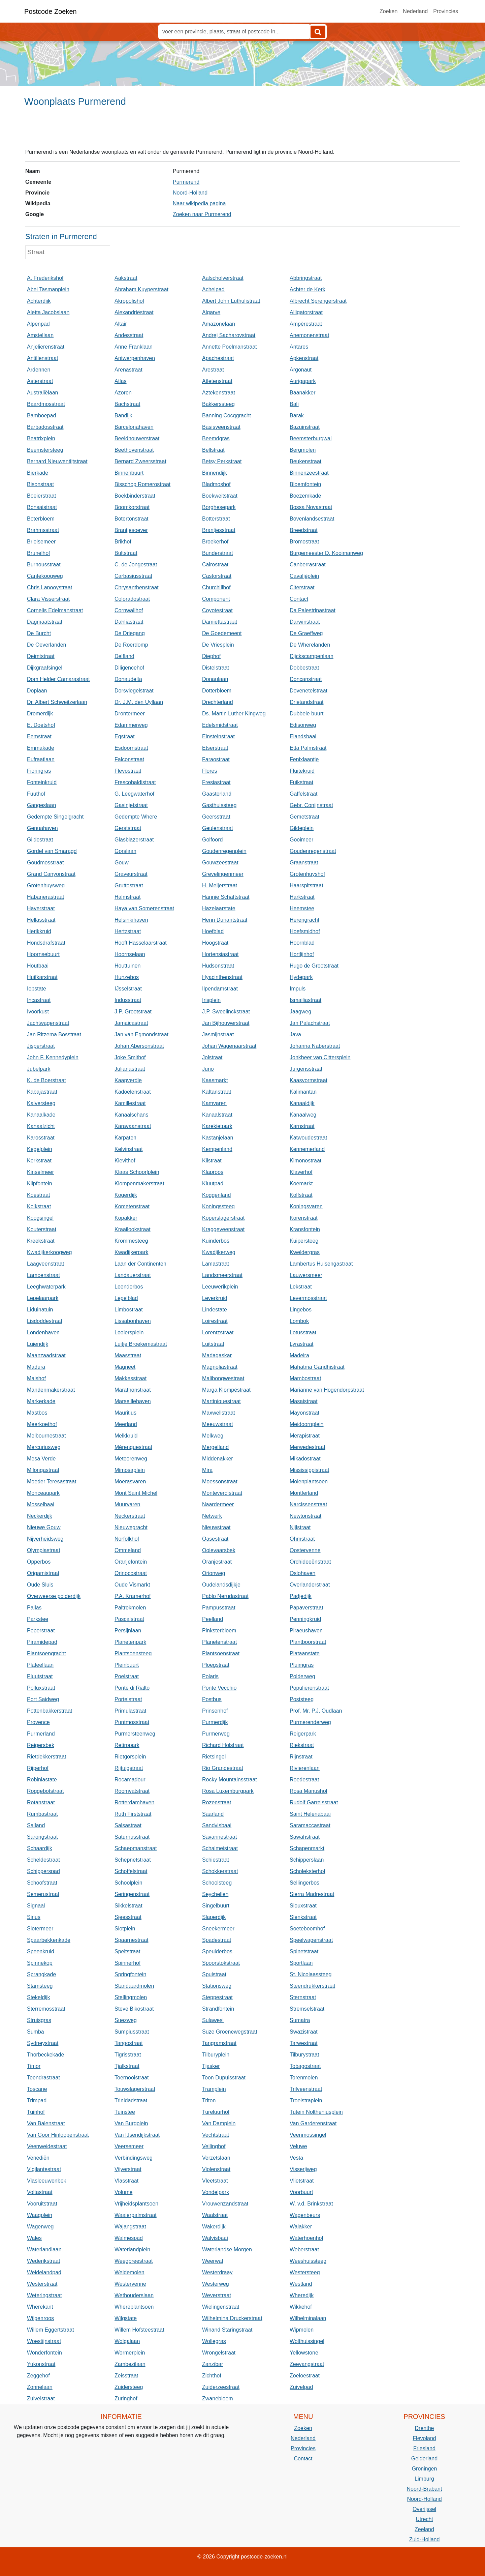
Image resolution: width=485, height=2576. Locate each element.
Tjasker (211, 2066)
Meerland (126, 1424)
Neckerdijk (39, 1516)
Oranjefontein (131, 1562)
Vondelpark (215, 2192)
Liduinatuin (40, 1309)
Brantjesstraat (218, 530)
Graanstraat (304, 862)
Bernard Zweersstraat (140, 461)
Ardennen (38, 370)
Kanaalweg (303, 1115)
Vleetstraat (215, 2181)
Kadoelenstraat (133, 1092)
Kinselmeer (40, 1172)
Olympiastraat (43, 1550)
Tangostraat (129, 2043)
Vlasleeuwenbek (46, 2181)
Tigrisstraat (128, 2054)
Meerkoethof (42, 1424)
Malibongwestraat (223, 1378)
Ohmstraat (302, 1539)
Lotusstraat (303, 1332)
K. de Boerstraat (46, 1080)
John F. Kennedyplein (52, 1057)
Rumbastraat (42, 1814)
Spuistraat (214, 1974)
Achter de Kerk (307, 289)
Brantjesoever (131, 530)
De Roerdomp (131, 645)
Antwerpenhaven (135, 358)
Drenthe (424, 2428)
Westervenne (130, 2284)
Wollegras (214, 2341)
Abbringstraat (306, 278)
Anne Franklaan (134, 347)
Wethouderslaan (134, 2295)
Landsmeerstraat (222, 1275)
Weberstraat (304, 2249)
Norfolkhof (127, 1539)
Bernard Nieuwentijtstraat (57, 461)
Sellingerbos (304, 1883)
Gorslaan (125, 851)
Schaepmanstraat (136, 1848)
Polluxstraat (41, 1688)
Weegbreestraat (134, 2261)
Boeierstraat (41, 496)
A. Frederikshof (45, 278)
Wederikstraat (43, 2261)
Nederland (415, 11)
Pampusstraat (218, 1607)
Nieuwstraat (216, 1527)
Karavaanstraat (133, 1126)
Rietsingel (214, 1756)
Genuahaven (42, 828)
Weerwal (212, 2261)
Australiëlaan (42, 392)
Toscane (37, 2089)
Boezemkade (305, 496)
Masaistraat (304, 1401)
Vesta (296, 2158)
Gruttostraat (129, 885)
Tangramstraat (219, 2043)
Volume (123, 2192)
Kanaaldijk (302, 1103)
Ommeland (128, 1550)
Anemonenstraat (309, 335)
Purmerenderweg (310, 1722)
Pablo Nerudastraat (225, 1596)
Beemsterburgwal (311, 438)
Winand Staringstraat (227, 2330)
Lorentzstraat (217, 1332)
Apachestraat (218, 358)
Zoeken (388, 11)
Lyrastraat (302, 1344)
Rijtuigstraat (129, 1768)
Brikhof (123, 541)
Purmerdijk (215, 1722)
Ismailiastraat (305, 1000)
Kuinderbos (215, 1241)
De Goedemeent (221, 633)
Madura (36, 1367)
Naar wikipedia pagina (199, 203)
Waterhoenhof (306, 2238)
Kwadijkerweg (218, 1252)
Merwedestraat (307, 1447)
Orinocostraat (131, 1573)
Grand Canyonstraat (51, 874)
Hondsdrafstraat (46, 943)
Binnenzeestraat (309, 473)
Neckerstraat (130, 1516)
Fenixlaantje (304, 759)
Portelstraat (128, 1699)
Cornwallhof (129, 610)
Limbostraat (129, 1309)
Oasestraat (215, 1539)
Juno (208, 1069)
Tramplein (214, 2089)
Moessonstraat (219, 1481)
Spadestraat (216, 1940)
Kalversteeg (41, 1103)
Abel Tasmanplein (48, 289)
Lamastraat (215, 1264)
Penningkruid (305, 1619)
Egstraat (125, 736)
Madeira (299, 1355)
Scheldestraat (43, 1860)
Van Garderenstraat (313, 2123)
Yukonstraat (41, 2364)
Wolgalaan (127, 2341)
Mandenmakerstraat (51, 1390)
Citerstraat (302, 587)
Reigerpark (303, 1734)
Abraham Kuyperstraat (141, 289)
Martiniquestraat (221, 1401)
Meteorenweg (131, 1458)
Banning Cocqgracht (226, 415)
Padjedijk (301, 1596)
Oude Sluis (40, 1585)
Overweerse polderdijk (53, 1596)
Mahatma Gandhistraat (317, 1367)
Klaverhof (301, 1172)
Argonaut (301, 370)
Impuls (297, 988)
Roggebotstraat (45, 1791)
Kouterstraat (41, 1229)
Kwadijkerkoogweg (49, 1252)
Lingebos (301, 1309)
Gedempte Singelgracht (55, 817)
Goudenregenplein (224, 851)
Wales (34, 2238)
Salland (36, 1825)
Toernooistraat (132, 2077)
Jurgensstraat (306, 1069)
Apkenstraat (304, 358)
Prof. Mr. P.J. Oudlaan (316, 1711)
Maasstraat (128, 1355)
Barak (297, 415)
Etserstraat (215, 748)
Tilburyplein (215, 2054)
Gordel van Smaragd (52, 851)
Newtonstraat (305, 1516)
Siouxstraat (303, 1905)
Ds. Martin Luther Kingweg (234, 713)
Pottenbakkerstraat (49, 1711)
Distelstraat (215, 668)
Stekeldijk (38, 1997)
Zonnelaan (40, 2387)
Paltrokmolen (130, 1607)
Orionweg (213, 1573)
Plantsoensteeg (133, 1653)
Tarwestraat (304, 2043)
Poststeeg (302, 1699)
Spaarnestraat (132, 1940)
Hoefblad (213, 931)
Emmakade (40, 748)
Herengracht (304, 920)
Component (216, 599)
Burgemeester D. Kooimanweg (326, 553)
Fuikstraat (301, 782)
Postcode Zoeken (50, 11)
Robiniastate (42, 1779)
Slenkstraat (303, 1917)
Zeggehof (38, 2375)
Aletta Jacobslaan (48, 312)
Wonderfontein (44, 2353)
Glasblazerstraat (134, 839)
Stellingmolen (131, 1997)
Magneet (125, 1367)
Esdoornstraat (131, 748)
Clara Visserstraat (48, 599)
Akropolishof (129, 301)
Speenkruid (40, 1951)
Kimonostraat (305, 1160)
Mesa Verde (41, 1458)
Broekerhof (215, 541)
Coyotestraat (217, 610)
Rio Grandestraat (222, 1768)
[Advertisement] (242, 130)
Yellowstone (304, 2353)
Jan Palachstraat (310, 1023)
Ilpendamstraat (220, 988)
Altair (121, 324)
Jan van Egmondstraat (141, 1034)
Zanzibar (212, 2364)
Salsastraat (128, 1825)
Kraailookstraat (133, 1229)
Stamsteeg (40, 1986)
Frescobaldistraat (135, 782)
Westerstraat (42, 2284)
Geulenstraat (217, 828)
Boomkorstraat (132, 507)
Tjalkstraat (127, 2066)
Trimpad (36, 2100)
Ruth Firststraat (133, 1814)
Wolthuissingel (307, 2341)
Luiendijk (37, 1344)
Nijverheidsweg (45, 1539)
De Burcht (39, 633)
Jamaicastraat (131, 1023)
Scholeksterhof (307, 1871)
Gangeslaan (41, 805)
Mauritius (125, 1413)
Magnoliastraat (219, 1367)
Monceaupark (43, 1493)
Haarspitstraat (306, 885)
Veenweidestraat (47, 2146)
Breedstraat (304, 530)
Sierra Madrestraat (312, 1894)
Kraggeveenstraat (223, 1229)
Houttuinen (127, 966)
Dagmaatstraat (44, 622)
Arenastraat (128, 370)
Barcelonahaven (134, 427)
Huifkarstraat (42, 977)
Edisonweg (303, 725)
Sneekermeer (218, 1928)
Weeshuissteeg (308, 2261)
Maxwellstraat (218, 1413)
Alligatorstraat (306, 312)
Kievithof (125, 1160)
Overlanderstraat (310, 1585)
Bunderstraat (217, 553)
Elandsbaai (303, 736)
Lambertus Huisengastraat (321, 1264)
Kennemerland (307, 1149)
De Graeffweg (306, 633)
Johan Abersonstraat (139, 1046)
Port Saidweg (43, 1699)
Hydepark (301, 977)
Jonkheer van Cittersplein (320, 1057)
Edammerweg (131, 725)
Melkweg (212, 1436)
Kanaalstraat (217, 1115)
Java (295, 1034)
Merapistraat (305, 1436)
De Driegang (130, 633)
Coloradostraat (132, 599)
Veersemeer (129, 2146)
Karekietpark (217, 1126)
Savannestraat (219, 1837)
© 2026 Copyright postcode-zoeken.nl (242, 2556)
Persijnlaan (128, 1630)
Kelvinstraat (129, 1149)
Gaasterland (216, 794)
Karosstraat (41, 1138)
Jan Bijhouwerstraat (226, 1023)
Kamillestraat (130, 1103)
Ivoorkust (38, 1011)
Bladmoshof (216, 484)
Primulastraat (130, 1711)
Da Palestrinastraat (312, 610)
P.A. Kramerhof (133, 1596)
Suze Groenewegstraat (229, 2032)
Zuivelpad (301, 2387)
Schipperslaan (307, 1860)
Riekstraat (302, 1745)
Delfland (124, 656)
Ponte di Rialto (132, 1688)
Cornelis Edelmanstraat (55, 610)
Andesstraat (129, 335)
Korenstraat (304, 1218)
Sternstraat (303, 1997)
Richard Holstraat (223, 1745)
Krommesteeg (131, 1241)
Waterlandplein (132, 2249)
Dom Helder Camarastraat (58, 679)
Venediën (38, 2158)
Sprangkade (41, 1974)
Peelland (212, 1619)
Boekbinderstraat (135, 496)
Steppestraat (217, 1997)
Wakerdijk (214, 2226)
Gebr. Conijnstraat (311, 805)
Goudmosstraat (45, 862)
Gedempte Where (136, 817)
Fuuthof (36, 794)
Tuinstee (125, 2112)
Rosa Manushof (308, 1791)
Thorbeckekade (45, 2054)
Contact (299, 599)
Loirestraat (215, 1321)
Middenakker (217, 1458)
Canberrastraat (308, 564)
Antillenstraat (42, 358)
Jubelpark (38, 1069)
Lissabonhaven (133, 1321)
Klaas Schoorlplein (137, 1172)
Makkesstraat (131, 1378)
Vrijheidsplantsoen (136, 2204)
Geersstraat (216, 817)
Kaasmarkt (215, 1080)
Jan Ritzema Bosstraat (54, 1034)
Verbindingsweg (134, 2158)
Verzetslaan (216, 2158)
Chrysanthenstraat (137, 587)
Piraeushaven (306, 1630)
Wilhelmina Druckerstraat (232, 2318)
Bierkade (37, 473)
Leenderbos (129, 1287)
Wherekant (40, 2307)
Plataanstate (305, 1653)
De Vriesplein (218, 645)
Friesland (424, 2448)
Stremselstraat (307, 2009)
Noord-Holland (190, 193)
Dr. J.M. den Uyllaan (139, 702)
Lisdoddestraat (44, 1321)
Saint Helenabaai (310, 1814)
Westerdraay (217, 2272)
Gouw (122, 862)
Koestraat (38, 1195)
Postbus (212, 1699)
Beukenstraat (305, 461)
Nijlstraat (300, 1527)
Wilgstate (126, 2318)
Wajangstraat (130, 2226)
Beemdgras (216, 438)
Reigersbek (40, 1745)
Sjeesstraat (128, 1917)
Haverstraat (41, 908)
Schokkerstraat (220, 1871)
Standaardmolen (134, 1986)
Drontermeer (130, 713)
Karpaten (125, 1138)
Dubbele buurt (307, 713)
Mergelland (215, 1447)
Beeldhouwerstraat (137, 438)
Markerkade (41, 1401)
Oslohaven (303, 1573)
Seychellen (215, 1894)
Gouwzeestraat (220, 862)
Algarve (211, 312)
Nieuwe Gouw (44, 1527)
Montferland (304, 1493)
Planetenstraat (219, 1642)
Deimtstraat (41, 656)
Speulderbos (217, 1951)
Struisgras (39, 2020)
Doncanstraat (306, 679)
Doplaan (37, 690)
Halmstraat (127, 897)
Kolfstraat (301, 1195)
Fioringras (39, 771)
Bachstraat (127, 404)
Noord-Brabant (424, 2489)
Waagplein (39, 2215)
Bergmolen (303, 450)
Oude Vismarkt (132, 1585)
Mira (207, 1470)
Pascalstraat (129, 1619)
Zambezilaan (130, 2364)
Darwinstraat (305, 622)
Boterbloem (41, 519)
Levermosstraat (308, 1298)
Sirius (33, 1917)
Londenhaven (43, 1332)
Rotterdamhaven (134, 1802)
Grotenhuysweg (46, 885)
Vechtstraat (215, 2135)
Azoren (123, 392)
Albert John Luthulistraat (231, 301)
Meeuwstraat (217, 1424)
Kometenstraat (132, 1206)
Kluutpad (212, 1183)
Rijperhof (37, 1768)
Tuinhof (36, 2112)
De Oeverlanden (46, 645)
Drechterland (217, 702)
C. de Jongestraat (136, 564)
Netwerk (212, 1516)
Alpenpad (38, 324)
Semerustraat (43, 1894)
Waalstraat (215, 2215)
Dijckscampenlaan (311, 656)
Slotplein (125, 1928)
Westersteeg (305, 2272)
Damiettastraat (219, 622)
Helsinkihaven (131, 920)
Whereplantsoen (134, 2307)
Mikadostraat (305, 1458)
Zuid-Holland (424, 2539)
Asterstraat (40, 381)
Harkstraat (302, 897)
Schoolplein (128, 1883)
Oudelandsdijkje (221, 1585)
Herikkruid (39, 931)
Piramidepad (42, 1642)
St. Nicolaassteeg (311, 1974)
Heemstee (302, 908)
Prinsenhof (215, 1711)
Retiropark (127, 1745)
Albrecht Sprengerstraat (318, 301)
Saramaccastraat (310, 1825)
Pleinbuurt (127, 1665)
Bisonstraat (40, 484)
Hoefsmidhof (305, 931)
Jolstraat (212, 1057)
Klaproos (212, 1172)
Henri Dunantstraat (224, 920)
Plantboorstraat (308, 1642)
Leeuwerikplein (220, 1287)
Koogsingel (40, 1218)
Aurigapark (303, 381)
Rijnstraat (301, 1756)
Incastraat (39, 1000)
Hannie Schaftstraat (226, 897)
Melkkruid (126, 1436)
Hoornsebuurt (43, 954)
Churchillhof (216, 587)
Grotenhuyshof (307, 874)
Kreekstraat (41, 1241)
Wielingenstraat (220, 2307)
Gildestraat (40, 839)
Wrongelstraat (218, 2353)
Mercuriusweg (44, 1447)
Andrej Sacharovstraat (228, 335)
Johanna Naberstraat (315, 1046)
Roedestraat (304, 1779)
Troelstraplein (306, 2100)
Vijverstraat (128, 2169)
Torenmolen (304, 2077)
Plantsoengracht (46, 1653)
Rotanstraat (41, 1802)
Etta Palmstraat (308, 748)
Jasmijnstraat (218, 1034)
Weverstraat (216, 2295)
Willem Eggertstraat (50, 2330)
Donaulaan (215, 679)
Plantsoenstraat (220, 1653)
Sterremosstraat (46, 2009)
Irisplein (211, 1000)
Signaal (36, 1905)
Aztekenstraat (218, 392)
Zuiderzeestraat (220, 2387)
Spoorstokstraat (221, 1963)
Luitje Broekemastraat (141, 1344)
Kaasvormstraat (308, 1080)
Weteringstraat (44, 2295)
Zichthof (211, 2375)
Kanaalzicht (41, 1126)
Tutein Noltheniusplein (316, 2112)
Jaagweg (300, 1011)
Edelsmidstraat (220, 725)
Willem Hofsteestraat (139, 2330)
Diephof (211, 656)
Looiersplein (129, 1332)
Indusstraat (128, 1000)
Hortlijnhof (302, 954)
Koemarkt (301, 1183)
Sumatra (300, 2020)
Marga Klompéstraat (226, 1390)
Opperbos (39, 1562)
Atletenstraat (217, 381)
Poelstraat (127, 1676)
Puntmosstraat (132, 1722)
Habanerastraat (45, 897)
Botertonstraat (132, 519)
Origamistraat (43, 1573)
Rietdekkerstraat (46, 1756)
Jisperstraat (41, 1046)
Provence (38, 1722)
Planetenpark (130, 1642)
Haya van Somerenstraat (144, 908)
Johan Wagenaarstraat (229, 1046)
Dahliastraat (129, 622)
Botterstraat (216, 519)
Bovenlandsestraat (312, 519)
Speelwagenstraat (311, 1940)
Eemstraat (39, 736)
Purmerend (186, 182)
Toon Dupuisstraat (224, 2077)
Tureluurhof (215, 2112)
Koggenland (216, 1195)
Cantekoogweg (45, 576)
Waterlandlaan (44, 2249)
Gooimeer (301, 839)
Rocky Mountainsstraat (229, 1779)
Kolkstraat (39, 1206)
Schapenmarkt (307, 1848)
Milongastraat (43, 1470)
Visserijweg (303, 2169)
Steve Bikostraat (134, 2009)
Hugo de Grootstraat (314, 966)
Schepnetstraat (133, 1860)
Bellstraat (213, 450)
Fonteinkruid (42, 782)
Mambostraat (305, 1378)
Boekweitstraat (219, 496)
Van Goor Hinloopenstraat (58, 2135)
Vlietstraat (302, 2181)
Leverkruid (214, 1298)
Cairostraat (215, 564)
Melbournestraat (46, 1436)
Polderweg (302, 1676)
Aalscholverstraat (223, 278)
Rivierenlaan (305, 1768)
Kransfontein (305, 1229)
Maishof (36, 1378)
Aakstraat (126, 278)
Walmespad (129, 2238)
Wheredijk (302, 2295)
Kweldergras (305, 1252)
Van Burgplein (131, 2123)
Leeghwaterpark (46, 1287)
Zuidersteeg (129, 2387)
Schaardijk (39, 1848)
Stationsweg (216, 1986)
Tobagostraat (305, 2066)
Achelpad (213, 289)
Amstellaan (40, 335)
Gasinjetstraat (131, 805)
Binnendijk (214, 473)
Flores (209, 771)
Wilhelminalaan (308, 2318)
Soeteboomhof (307, 1928)
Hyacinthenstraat (222, 977)
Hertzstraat (128, 931)
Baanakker (303, 392)
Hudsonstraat (218, 966)
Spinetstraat (304, 1951)
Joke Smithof (130, 1057)
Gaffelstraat (303, 794)
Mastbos (37, 1413)
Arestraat (213, 370)
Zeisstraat (126, 2375)
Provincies (445, 11)
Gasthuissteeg (219, 805)
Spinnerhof (127, 1963)
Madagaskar (217, 1355)
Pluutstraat (40, 1676)
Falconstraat (129, 759)
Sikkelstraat (128, 1905)
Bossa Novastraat (311, 507)
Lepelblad (126, 1298)
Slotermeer (40, 1928)
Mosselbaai (40, 1504)
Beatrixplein (41, 438)
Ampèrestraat (306, 324)
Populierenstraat (309, 1688)
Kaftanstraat (216, 1092)
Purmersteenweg (135, 1734)
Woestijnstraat (44, 2341)
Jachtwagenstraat (48, 1023)
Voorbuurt (301, 2192)
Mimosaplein (130, 1470)
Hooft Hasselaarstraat (141, 943)
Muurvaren (127, 1504)
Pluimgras (302, 1665)
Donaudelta (128, 679)
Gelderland (424, 2458)
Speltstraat (127, 1951)
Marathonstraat (133, 1390)
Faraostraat (216, 759)
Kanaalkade (41, 1115)
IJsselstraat (128, 988)
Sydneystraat (42, 2043)
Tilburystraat (304, 2054)
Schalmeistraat (220, 1848)
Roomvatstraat (132, 1791)
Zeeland (424, 2529)
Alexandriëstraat (134, 312)
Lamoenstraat (43, 1275)
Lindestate (214, 1309)
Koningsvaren (306, 1206)
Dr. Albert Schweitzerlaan (57, 702)
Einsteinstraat (218, 736)
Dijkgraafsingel (44, 668)
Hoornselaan (130, 954)
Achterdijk (39, 301)
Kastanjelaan (217, 1138)
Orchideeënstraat (310, 1562)
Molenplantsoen (309, 1481)
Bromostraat (304, 541)
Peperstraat (41, 1630)
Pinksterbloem (219, 1630)
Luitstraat (213, 1344)
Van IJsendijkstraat (137, 2135)
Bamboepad (41, 415)
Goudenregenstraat (313, 851)
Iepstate (36, 988)
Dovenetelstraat (308, 690)
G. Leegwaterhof (134, 794)
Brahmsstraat (43, 530)
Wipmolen (302, 2330)
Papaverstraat (306, 1607)
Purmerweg (216, 1734)
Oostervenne (305, 1550)
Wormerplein (130, 2353)
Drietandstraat (307, 702)
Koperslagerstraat (223, 1218)
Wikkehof (301, 2307)
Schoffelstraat (131, 1871)
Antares (299, 347)
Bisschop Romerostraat (142, 484)
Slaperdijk (214, 1917)
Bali (294, 404)
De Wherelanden (310, 645)
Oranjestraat (217, 1562)
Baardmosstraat (46, 404)
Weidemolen (129, 2272)
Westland (301, 2284)
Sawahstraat (305, 1837)
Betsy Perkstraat (221, 461)
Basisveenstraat (221, 427)
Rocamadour (130, 1779)
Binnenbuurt (129, 473)
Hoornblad (302, 943)
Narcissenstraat (308, 1504)
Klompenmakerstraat (139, 1183)
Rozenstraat (216, 1802)
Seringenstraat (132, 1894)
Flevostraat (128, 771)
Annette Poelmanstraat (229, 347)
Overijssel (424, 2509)
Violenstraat (216, 2169)
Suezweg (126, 2020)
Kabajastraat (42, 1092)
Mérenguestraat (133, 1447)
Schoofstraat (42, 1883)
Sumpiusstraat (132, 2032)
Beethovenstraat (134, 450)
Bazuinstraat (305, 427)
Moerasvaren (130, 1481)
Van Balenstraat (46, 2123)
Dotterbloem (216, 690)
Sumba (35, 2032)
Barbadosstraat (45, 427)
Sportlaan (301, 1963)
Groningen (424, 2468)
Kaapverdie (128, 1080)
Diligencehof (129, 668)
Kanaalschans (132, 1115)
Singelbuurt (215, 1905)
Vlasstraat (126, 2181)
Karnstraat (302, 1126)
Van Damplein (218, 2123)
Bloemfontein (305, 484)
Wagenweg (40, 2226)
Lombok (299, 1321)
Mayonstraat (304, 1413)
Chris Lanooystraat (49, 587)
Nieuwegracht (131, 1527)
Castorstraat (216, 576)
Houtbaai (37, 966)
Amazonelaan (218, 324)
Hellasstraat (41, 920)
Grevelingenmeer (223, 874)
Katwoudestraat (308, 1138)
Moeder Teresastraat (51, 1481)
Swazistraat (304, 2032)
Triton (209, 2100)
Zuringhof (126, 2398)
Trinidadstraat (131, 2100)
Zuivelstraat (41, 2398)
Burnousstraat (44, 564)
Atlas (121, 381)
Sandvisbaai (216, 1825)
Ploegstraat (215, 1665)
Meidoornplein (307, 1424)
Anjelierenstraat (45, 347)
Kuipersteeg (304, 1241)
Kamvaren (214, 1103)
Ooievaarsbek (218, 1550)
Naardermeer (218, 1504)
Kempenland (217, 1149)
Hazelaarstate (218, 908)
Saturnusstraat (132, 1837)
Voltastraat (40, 2192)
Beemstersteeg (45, 450)
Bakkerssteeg (218, 404)
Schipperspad (43, 1871)
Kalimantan (303, 1092)
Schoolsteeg (217, 1883)
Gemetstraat (304, 817)
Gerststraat (128, 828)
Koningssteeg (218, 1206)
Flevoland (424, 2438)
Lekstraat (301, 1287)
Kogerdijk (126, 1195)
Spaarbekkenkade (48, 1940)
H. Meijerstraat (219, 885)
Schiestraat (215, 1860)
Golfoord (212, 839)
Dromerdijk (40, 713)
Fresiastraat (216, 782)
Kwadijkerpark (131, 1252)
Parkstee (37, 1619)
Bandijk (123, 415)
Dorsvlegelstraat (134, 690)
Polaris (210, 1676)
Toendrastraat (43, 2077)
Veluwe (298, 2146)
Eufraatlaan (41, 759)
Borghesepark (219, 507)
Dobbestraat (304, 668)
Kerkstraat (39, 1160)
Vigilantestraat (44, 2169)
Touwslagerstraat (135, 2089)
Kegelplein (39, 1149)
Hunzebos (127, 977)
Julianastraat (130, 1069)
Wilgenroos (40, 2318)
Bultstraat (126, 553)
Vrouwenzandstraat (225, 2204)
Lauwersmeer (306, 1275)
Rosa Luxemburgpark (228, 1791)
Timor (33, 2066)
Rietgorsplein (130, 1756)
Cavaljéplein (304, 576)
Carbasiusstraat (133, 576)
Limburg (424, 2479)
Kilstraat (212, 1160)
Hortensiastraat (220, 954)
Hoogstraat (215, 943)
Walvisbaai (215, 2238)
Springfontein (130, 1974)
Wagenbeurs (305, 2215)
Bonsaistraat (42, 507)
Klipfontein (39, 1183)
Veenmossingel (308, 2135)
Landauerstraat (133, 1275)
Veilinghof (213, 2146)
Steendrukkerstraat (312, 1986)
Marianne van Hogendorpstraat (327, 1390)
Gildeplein (302, 828)
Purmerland (41, 1734)
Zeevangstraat (307, 2364)
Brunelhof (38, 553)
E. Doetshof (41, 725)
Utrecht (424, 2519)
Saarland (213, 1814)
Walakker (301, 2226)
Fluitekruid (302, 771)
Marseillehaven (133, 1401)
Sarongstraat (42, 1837)
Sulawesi (213, 2020)
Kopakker (126, 1218)
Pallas (34, 1607)
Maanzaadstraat (46, 1355)
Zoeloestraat (305, 2375)
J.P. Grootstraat (133, 1011)
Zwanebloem (217, 2398)
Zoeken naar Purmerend (202, 214)
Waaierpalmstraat (136, 2215)
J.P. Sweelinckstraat (226, 1011)
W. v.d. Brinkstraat (311, 2204)
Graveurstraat (131, 874)
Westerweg (215, 2284)
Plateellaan (40, 1665)
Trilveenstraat (306, 2089)
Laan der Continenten (140, 1264)
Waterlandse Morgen (227, 2249)
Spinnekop (40, 1963)
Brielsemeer (41, 541)
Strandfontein (218, 2009)
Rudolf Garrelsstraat (314, 1802)
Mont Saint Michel (136, 1493)
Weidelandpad (44, 2272)
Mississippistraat (309, 1470)
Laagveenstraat (45, 1264)
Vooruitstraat (42, 2204)
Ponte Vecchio (219, 1688)
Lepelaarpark (42, 1298)
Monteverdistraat (222, 1493)
